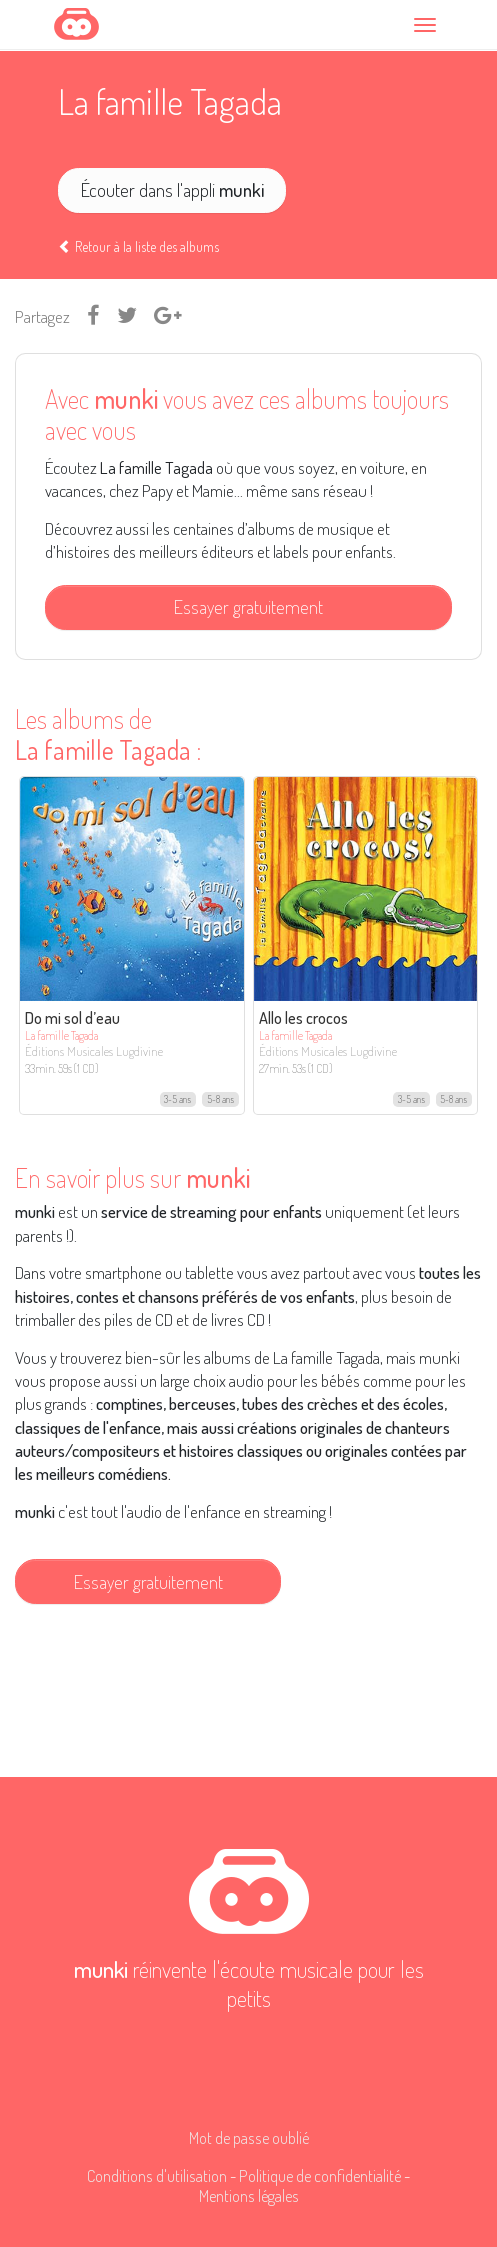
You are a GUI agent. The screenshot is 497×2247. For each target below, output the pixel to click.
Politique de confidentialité (320, 2175)
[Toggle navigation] (428, 24)
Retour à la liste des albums (138, 246)
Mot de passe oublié (249, 2137)
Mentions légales (249, 2195)
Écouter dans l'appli (172, 189)
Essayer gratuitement (248, 606)
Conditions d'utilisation (157, 2175)
